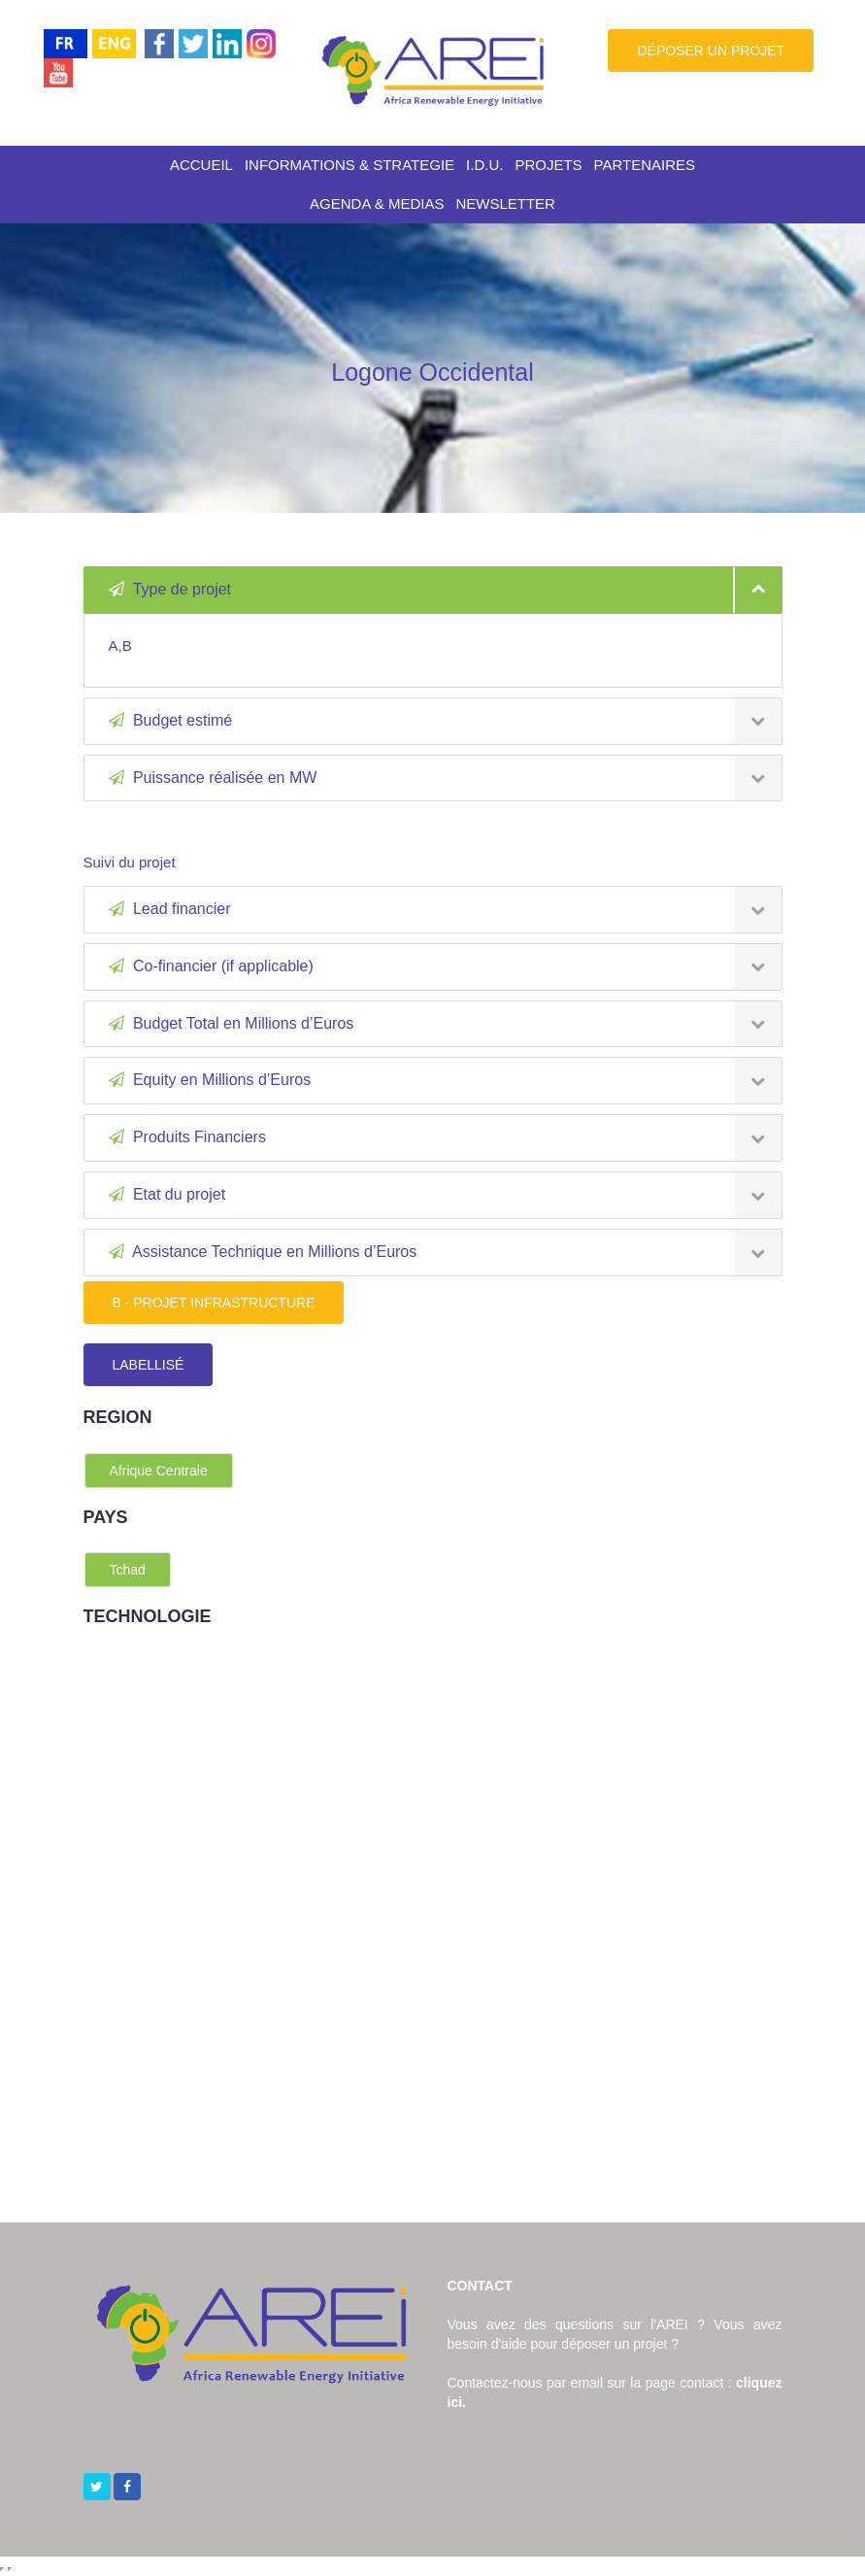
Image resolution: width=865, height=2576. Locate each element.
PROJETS (548, 164)
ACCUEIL (201, 164)
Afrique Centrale (159, 1470)
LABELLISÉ (148, 1365)
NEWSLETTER (505, 203)
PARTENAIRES (644, 164)
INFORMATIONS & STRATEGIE (349, 164)
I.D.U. (484, 164)
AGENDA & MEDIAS (377, 203)
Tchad (128, 1569)
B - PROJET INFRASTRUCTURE (214, 1302)
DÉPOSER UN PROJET (710, 50)
